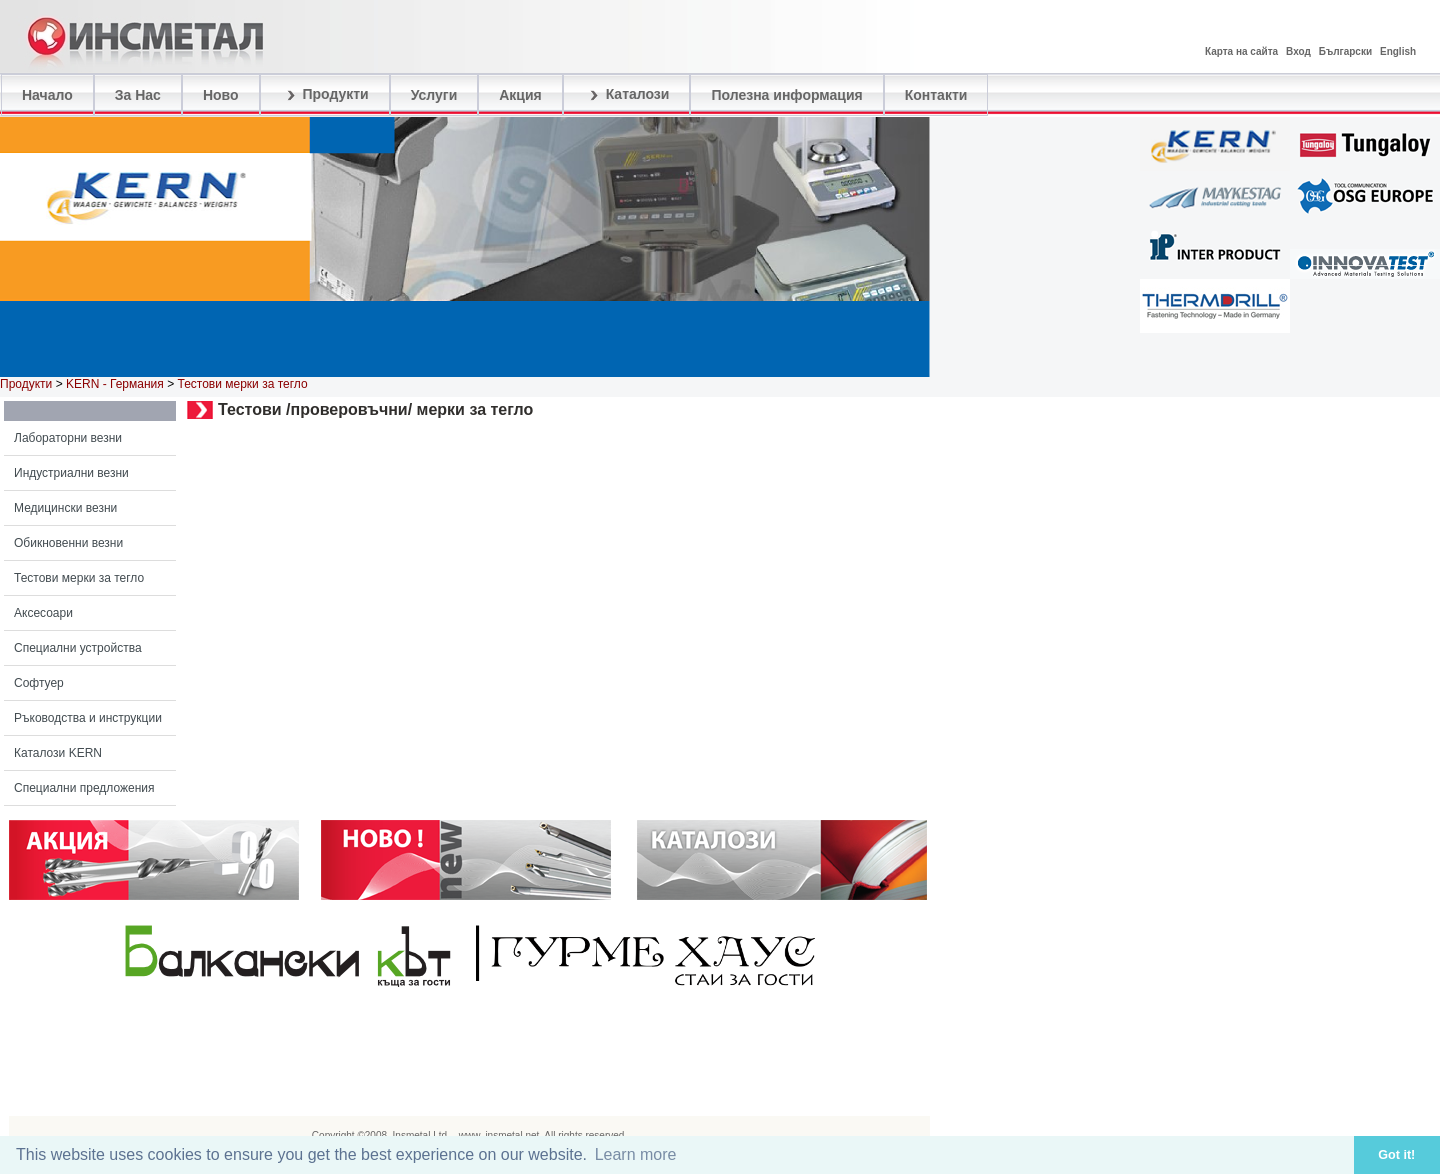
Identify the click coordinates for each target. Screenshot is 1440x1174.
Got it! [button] (1396, 1155)
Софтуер (39, 683)
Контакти (936, 95)
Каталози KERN (58, 753)
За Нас (138, 95)
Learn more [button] (636, 1154)
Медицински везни (65, 508)
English (1398, 51)
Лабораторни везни (68, 438)
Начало (47, 95)
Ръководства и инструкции (88, 718)
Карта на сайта (1241, 51)
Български (1345, 51)
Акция (520, 95)
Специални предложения (84, 788)
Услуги (434, 95)
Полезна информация (786, 95)
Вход (1298, 51)
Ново (221, 95)
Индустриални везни (71, 473)
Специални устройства (78, 648)
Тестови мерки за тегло (79, 578)
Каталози (627, 95)
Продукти (325, 95)
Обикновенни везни (68, 543)
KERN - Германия (115, 384)
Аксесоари (43, 613)
